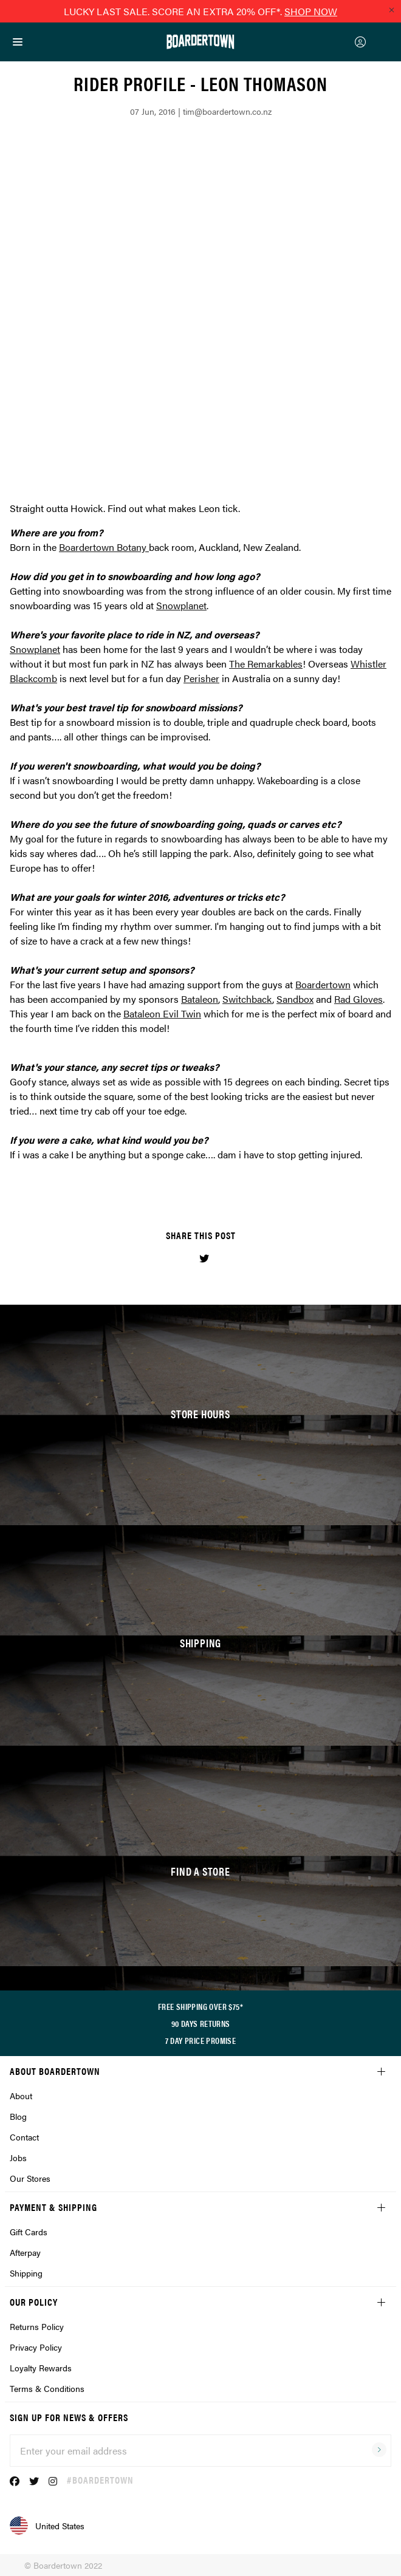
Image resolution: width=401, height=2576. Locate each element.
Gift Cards (28, 2232)
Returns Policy (37, 2326)
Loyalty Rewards (41, 2368)
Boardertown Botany (102, 547)
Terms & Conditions (47, 2388)
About (21, 2095)
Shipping (26, 2273)
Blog (18, 2116)
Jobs (18, 2157)
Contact (24, 2137)
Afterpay (25, 2252)
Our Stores (30, 2178)
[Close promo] (391, 9)
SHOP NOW (310, 11)
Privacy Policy (36, 2347)
